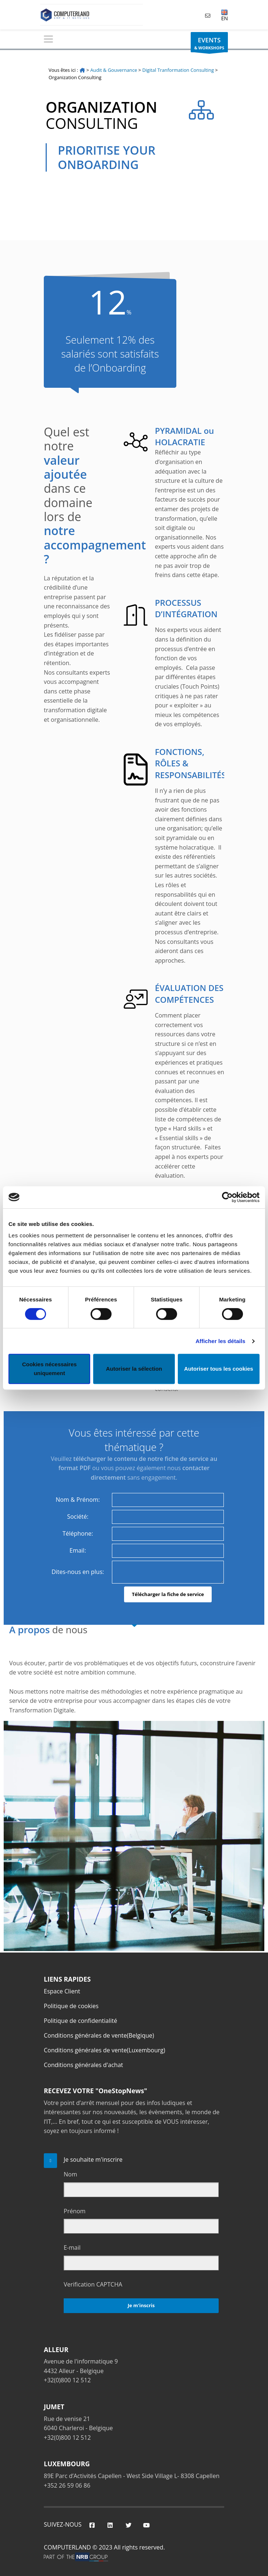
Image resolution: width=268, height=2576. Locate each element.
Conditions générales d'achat (83, 2065)
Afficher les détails (220, 1341)
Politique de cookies (71, 2006)
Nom (70, 2174)
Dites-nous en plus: (78, 1572)
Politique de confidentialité (80, 2021)
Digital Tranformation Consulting (178, 70)
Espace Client (62, 1991)
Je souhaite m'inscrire (93, 2159)
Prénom (74, 2211)
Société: (77, 1516)
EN (224, 15)
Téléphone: (78, 1533)
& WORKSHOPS (209, 44)
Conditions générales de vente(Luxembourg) (104, 2050)
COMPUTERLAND (67, 2547)
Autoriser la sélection (134, 1369)
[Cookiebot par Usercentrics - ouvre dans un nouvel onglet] (227, 1197)
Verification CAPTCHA (93, 2284)
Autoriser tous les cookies (218, 1369)
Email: (78, 1550)
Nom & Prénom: (78, 1500)
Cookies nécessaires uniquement (49, 1368)
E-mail (72, 2247)
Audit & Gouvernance (113, 70)
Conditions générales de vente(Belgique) (99, 2035)
